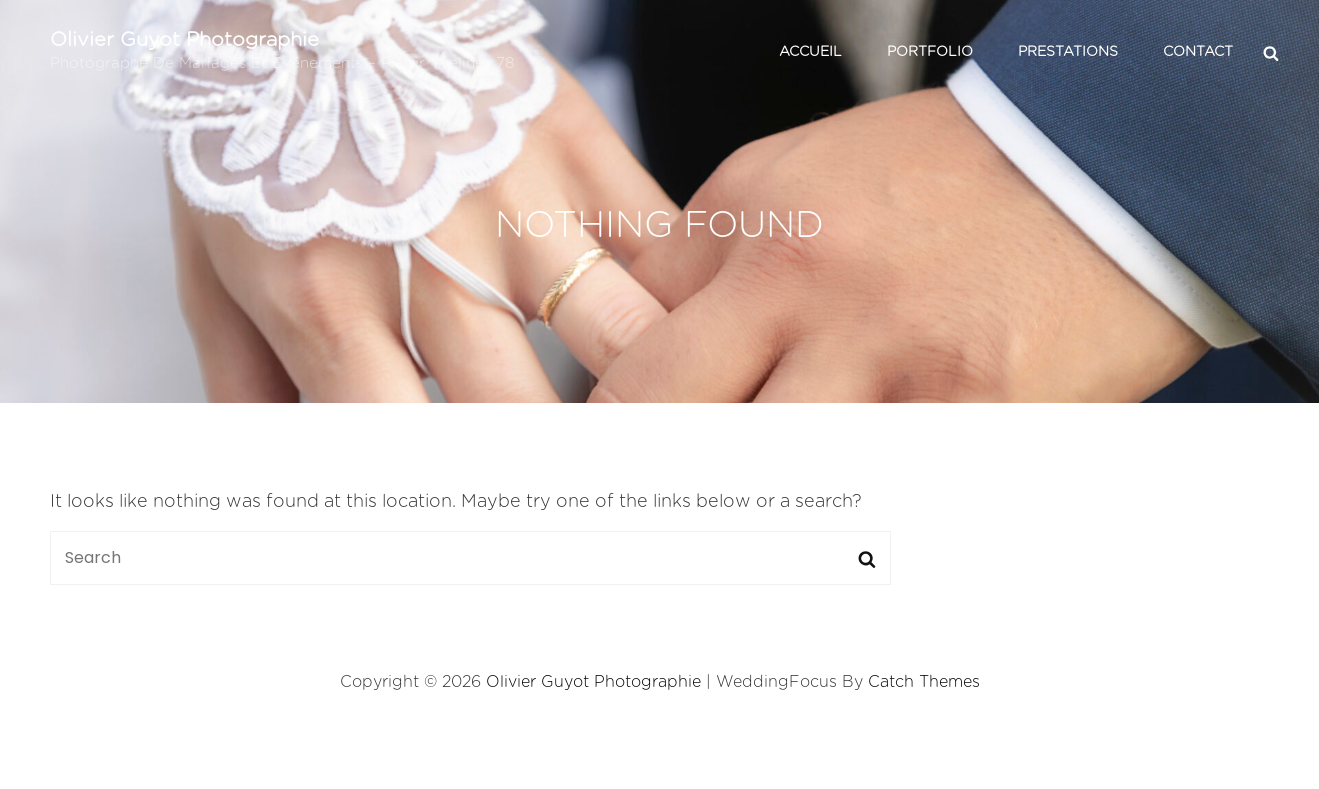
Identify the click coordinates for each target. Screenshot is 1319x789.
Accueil (810, 52)
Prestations (1068, 52)
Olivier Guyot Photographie (184, 40)
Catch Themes (924, 682)
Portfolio (930, 52)
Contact (1198, 52)
